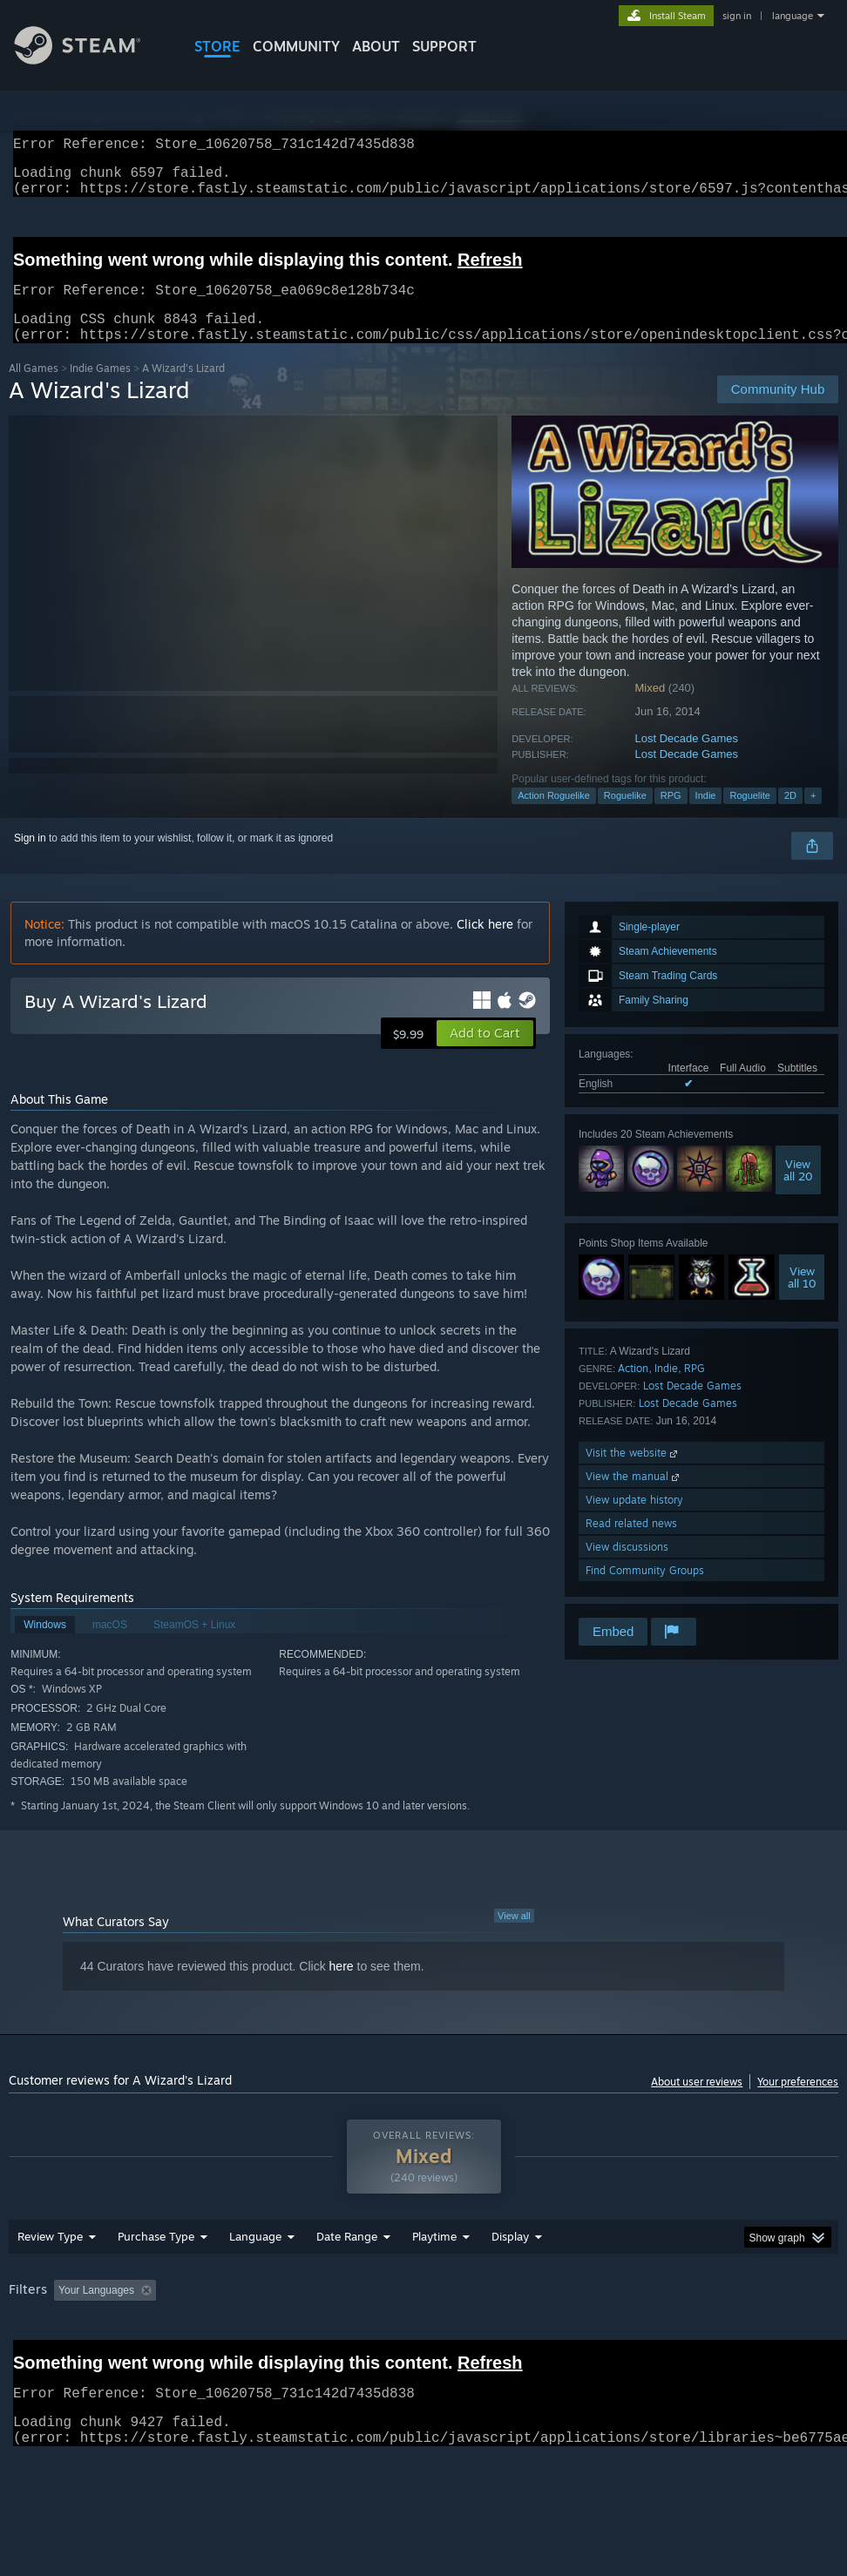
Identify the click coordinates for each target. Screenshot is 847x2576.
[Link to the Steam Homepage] (90, 59)
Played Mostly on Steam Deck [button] (531, 2335)
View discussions (627, 1567)
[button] (485, 1054)
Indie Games (100, 389)
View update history (634, 1520)
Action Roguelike (554, 816)
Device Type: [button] (101, 2359)
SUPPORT (444, 46)
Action (633, 1389)
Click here (485, 944)
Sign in (30, 859)
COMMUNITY (296, 46)
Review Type (50, 2282)
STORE (217, 46)
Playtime (434, 2282)
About (376, 46)
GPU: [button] (25, 2359)
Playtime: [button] (407, 2335)
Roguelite (749, 816)
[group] (424, 2347)
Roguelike (625, 816)
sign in (736, 16)
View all (514, 1936)
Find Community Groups (645, 1591)
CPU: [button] (767, 2335)
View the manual (634, 1497)
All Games (33, 389)
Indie (705, 816)
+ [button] (813, 816)
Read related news (631, 1544)
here (341, 1987)
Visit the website (633, 1473)
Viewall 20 (798, 1191)
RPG (671, 816)
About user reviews (696, 2102)
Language (255, 2282)
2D (790, 816)
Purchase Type (156, 2282)
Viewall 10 (802, 1298)
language (792, 16)
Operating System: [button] (678, 2335)
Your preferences (797, 2102)
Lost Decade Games (687, 759)
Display (510, 2282)
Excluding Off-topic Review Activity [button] (272, 2335)
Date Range (346, 2282)
